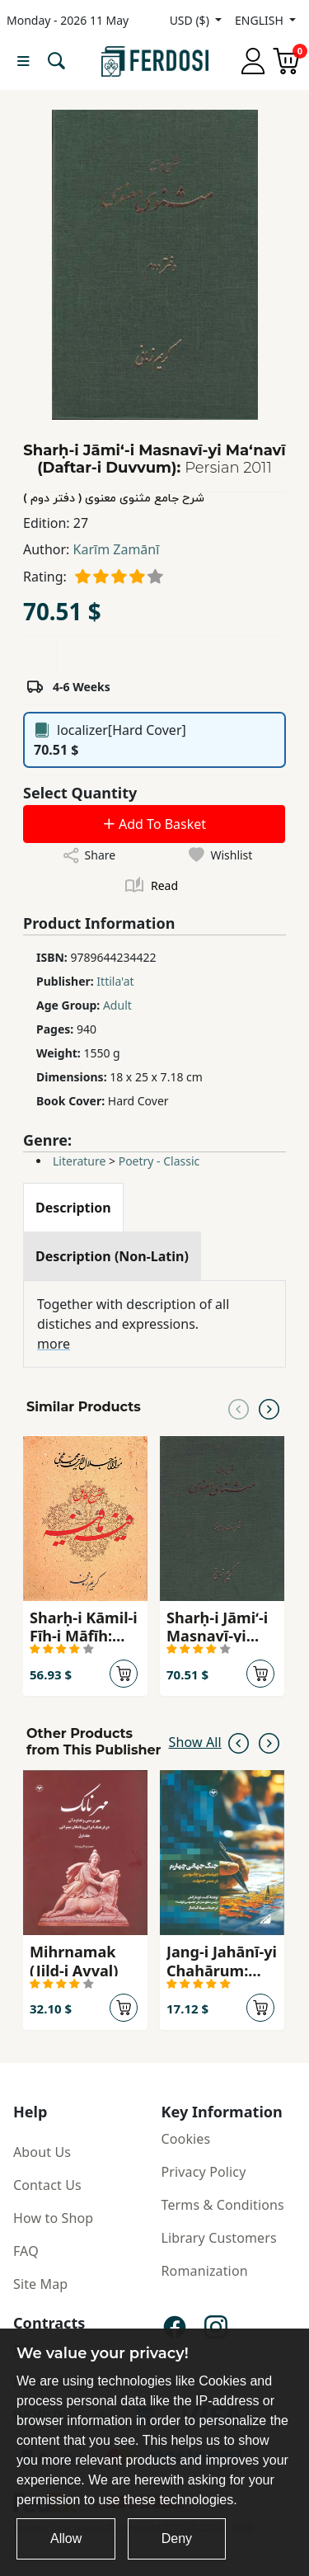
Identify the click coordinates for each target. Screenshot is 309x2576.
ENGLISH (260, 20)
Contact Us (47, 2185)
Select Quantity (80, 793)
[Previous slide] (238, 1407)
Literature (79, 1161)
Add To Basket (154, 824)
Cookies (186, 2139)
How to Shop (53, 2218)
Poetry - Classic (159, 1161)
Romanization (205, 2271)
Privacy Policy (204, 2172)
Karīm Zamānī (116, 549)
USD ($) (191, 20)
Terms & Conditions (223, 2205)
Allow (66, 2538)
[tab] (73, 1207)
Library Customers (219, 2238)
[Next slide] (269, 1407)
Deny (177, 2538)
